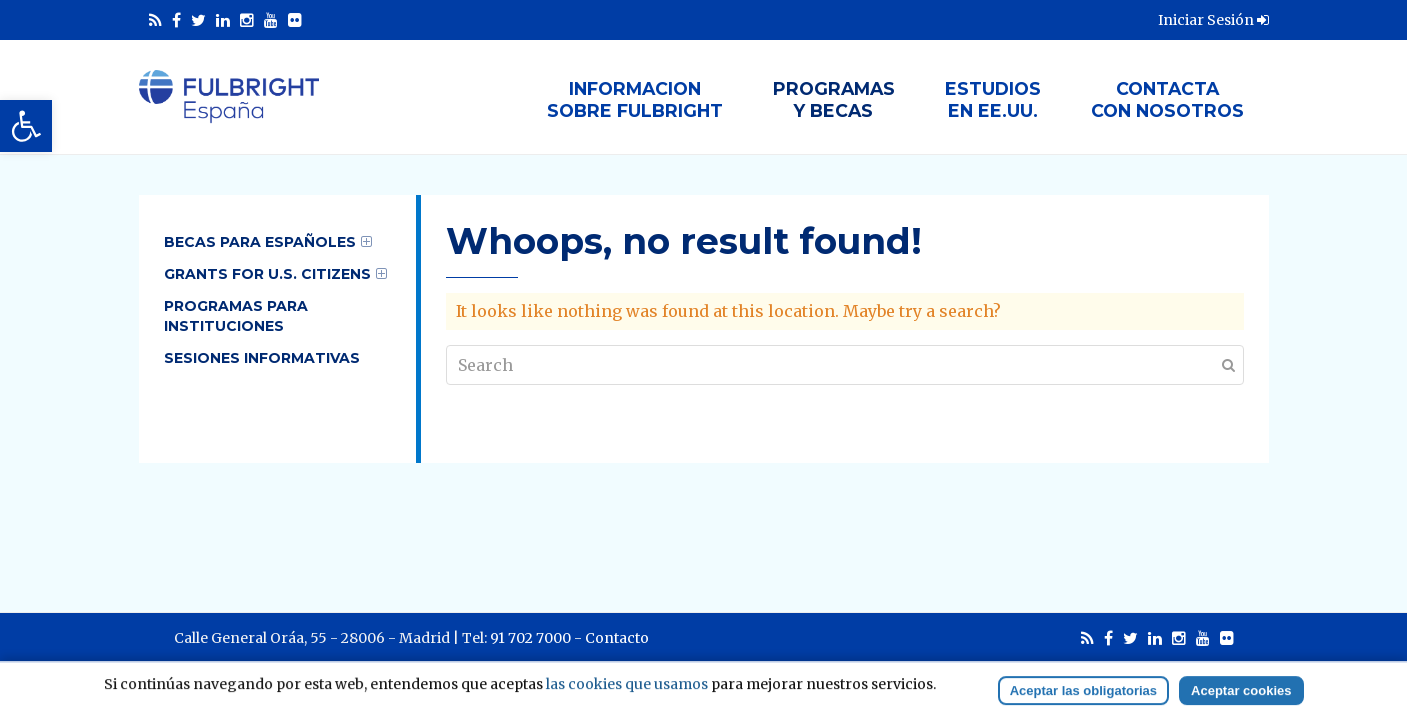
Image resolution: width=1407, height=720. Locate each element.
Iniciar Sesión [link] (1213, 20)
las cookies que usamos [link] (627, 700)
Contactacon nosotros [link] (1167, 99)
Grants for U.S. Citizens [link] (267, 274)
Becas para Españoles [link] (260, 242)
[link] (26, 126)
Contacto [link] (617, 638)
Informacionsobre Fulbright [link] (635, 99)
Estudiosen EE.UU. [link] (993, 99)
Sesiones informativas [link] (262, 358)
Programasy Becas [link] (834, 99)
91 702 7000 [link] (530, 638)
